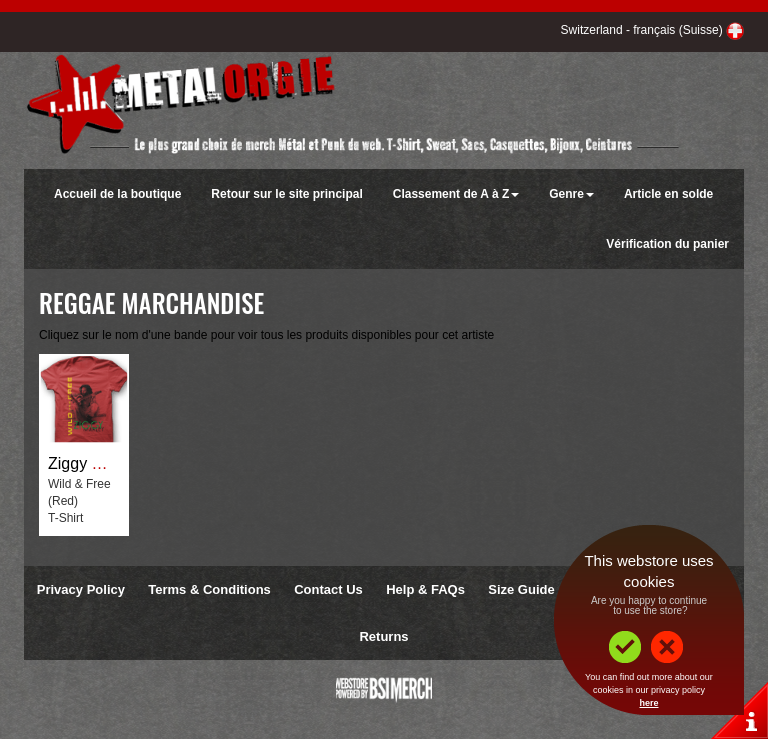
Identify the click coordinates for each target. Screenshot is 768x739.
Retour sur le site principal (286, 194)
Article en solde (668, 194)
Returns (383, 636)
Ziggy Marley (94, 463)
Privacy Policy (81, 589)
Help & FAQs (425, 589)
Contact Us (328, 589)
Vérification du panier (667, 244)
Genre (571, 194)
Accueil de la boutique (117, 194)
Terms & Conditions (209, 589)
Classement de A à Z (456, 194)
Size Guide (521, 589)
